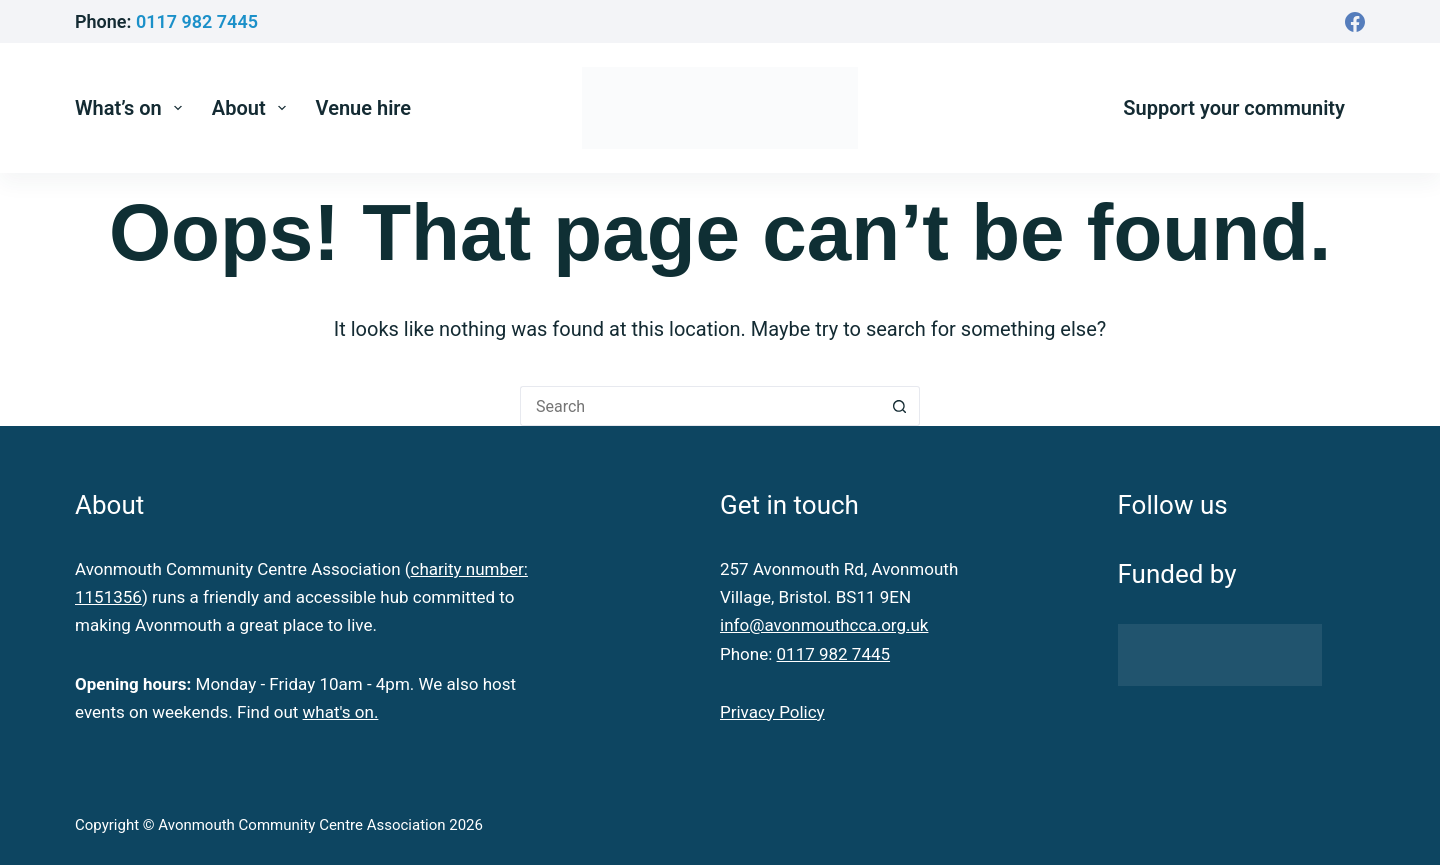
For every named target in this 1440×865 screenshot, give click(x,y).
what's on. (341, 712)
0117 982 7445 (197, 21)
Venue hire (364, 108)
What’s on (132, 108)
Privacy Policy (772, 712)
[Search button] (900, 406)
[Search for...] (700, 406)
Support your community (1234, 108)
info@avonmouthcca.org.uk (824, 625)
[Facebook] (1355, 22)
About (253, 108)
